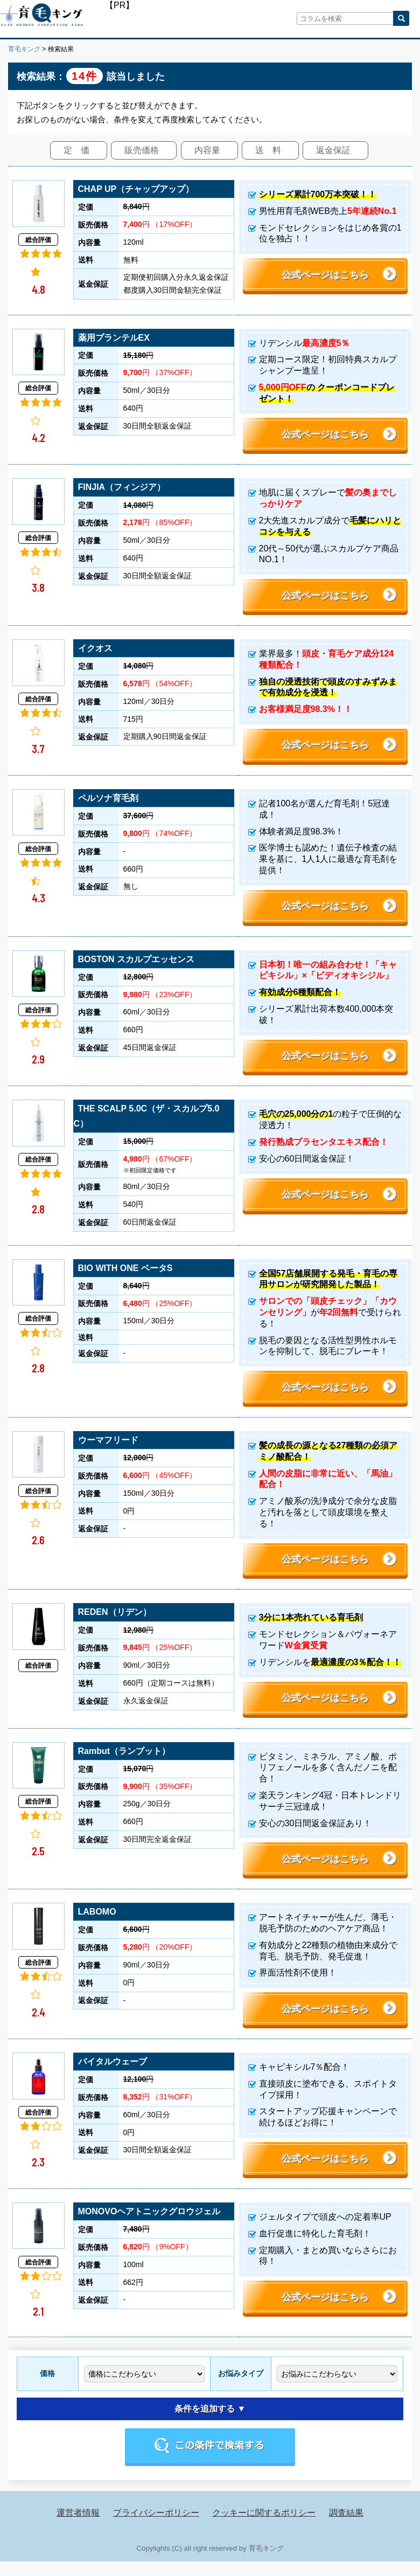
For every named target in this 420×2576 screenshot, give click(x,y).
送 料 (268, 150)
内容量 (207, 150)
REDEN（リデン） (114, 1621)
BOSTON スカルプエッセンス (136, 964)
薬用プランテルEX (114, 337)
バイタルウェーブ (112, 2074)
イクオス (95, 650)
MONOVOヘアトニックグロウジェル (149, 2225)
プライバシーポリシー (156, 2527)
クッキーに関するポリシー (264, 2527)
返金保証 (333, 150)
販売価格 (141, 150)
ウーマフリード (108, 1448)
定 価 (76, 150)
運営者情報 (78, 2527)
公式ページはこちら (325, 274)
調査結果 (346, 2527)
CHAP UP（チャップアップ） (136, 189)
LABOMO (97, 1923)
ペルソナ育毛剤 (108, 801)
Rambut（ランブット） (124, 1761)
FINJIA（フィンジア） (122, 488)
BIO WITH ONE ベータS (125, 1274)
